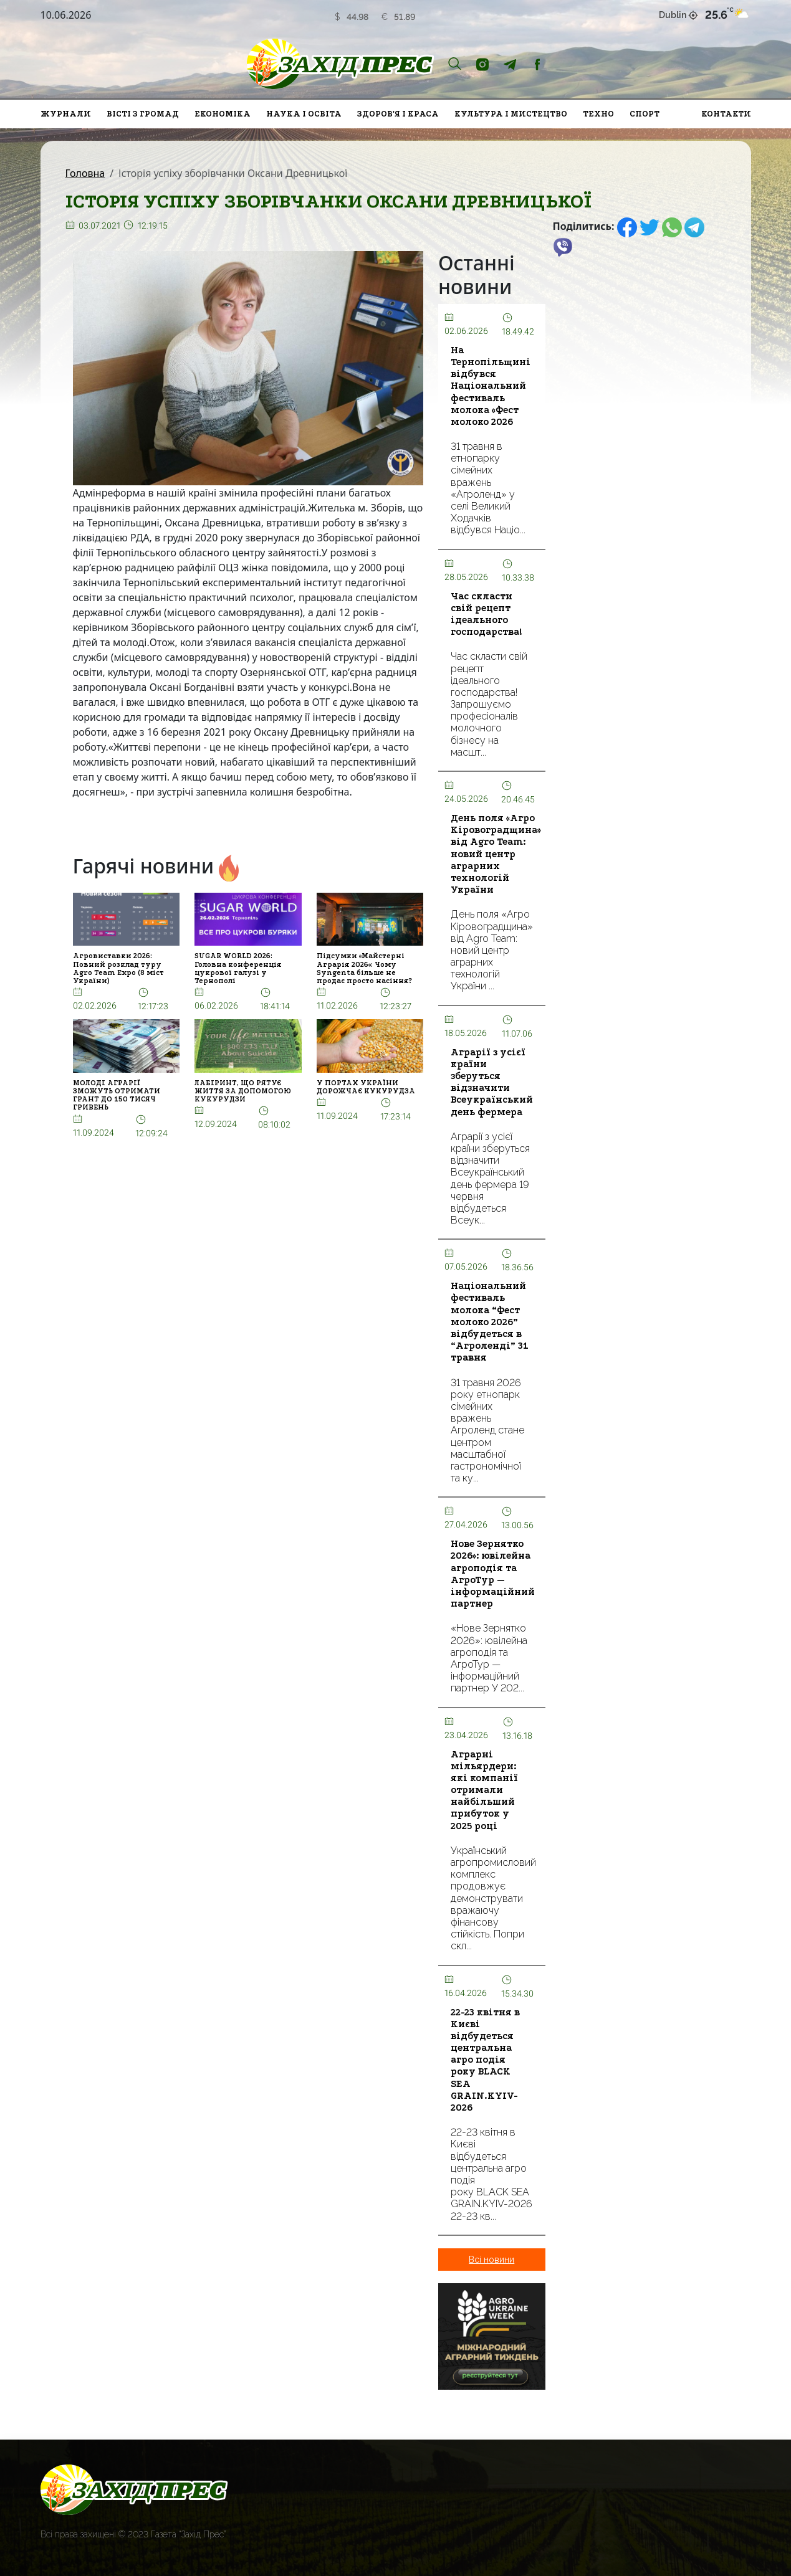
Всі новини (491, 2260)
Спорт (644, 113)
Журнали (66, 113)
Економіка (222, 113)
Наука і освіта (304, 113)
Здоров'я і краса (398, 113)
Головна (85, 173)
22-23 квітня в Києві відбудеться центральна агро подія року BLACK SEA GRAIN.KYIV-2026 (485, 2060)
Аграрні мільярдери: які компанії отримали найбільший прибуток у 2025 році (484, 1790)
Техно (598, 113)
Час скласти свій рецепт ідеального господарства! (486, 614)
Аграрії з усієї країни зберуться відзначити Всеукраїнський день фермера (492, 1082)
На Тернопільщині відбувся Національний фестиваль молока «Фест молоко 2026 (490, 386)
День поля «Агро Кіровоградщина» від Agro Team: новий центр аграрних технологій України (496, 853)
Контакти (726, 113)
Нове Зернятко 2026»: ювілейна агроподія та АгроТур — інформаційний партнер (493, 1573)
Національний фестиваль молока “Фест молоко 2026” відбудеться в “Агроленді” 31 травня (490, 1321)
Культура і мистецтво (510, 113)
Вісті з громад (143, 113)
